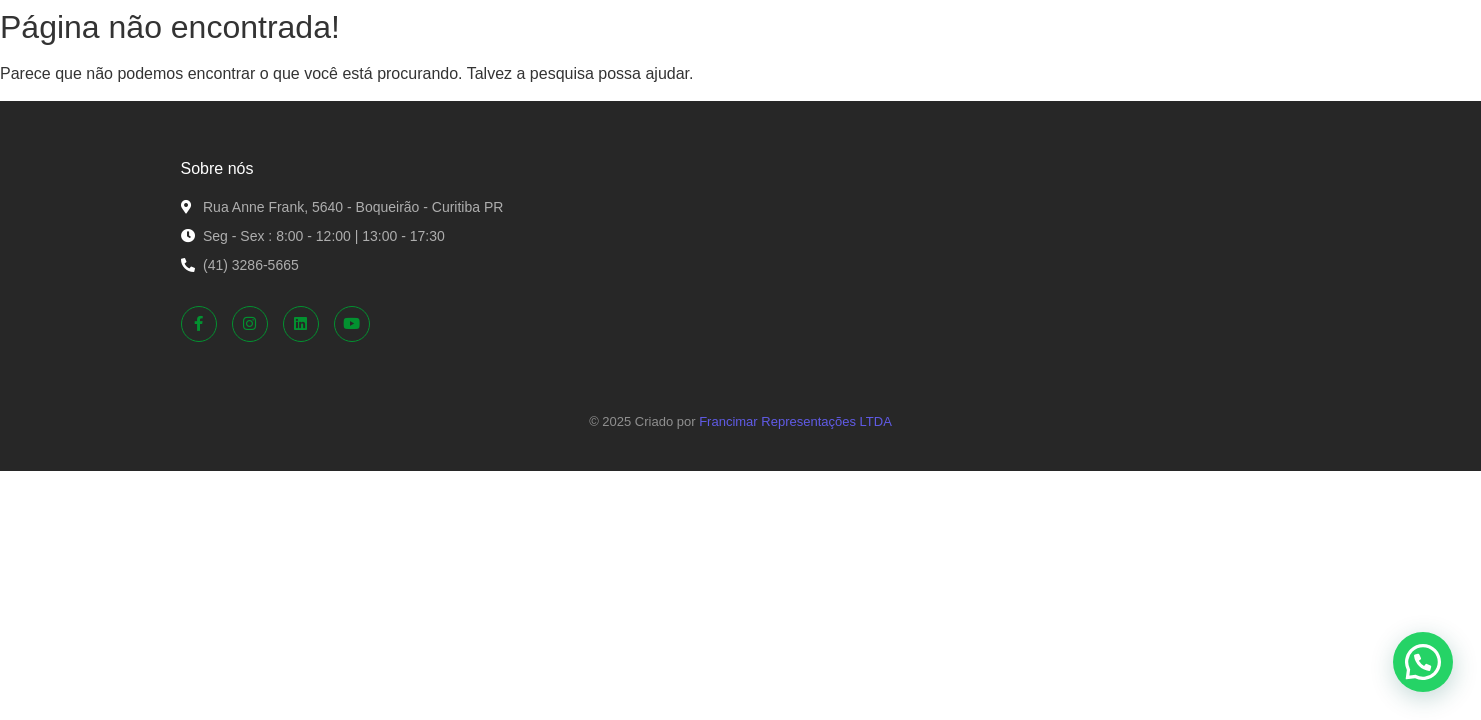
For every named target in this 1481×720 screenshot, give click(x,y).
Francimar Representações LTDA (795, 421)
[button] (1423, 662)
